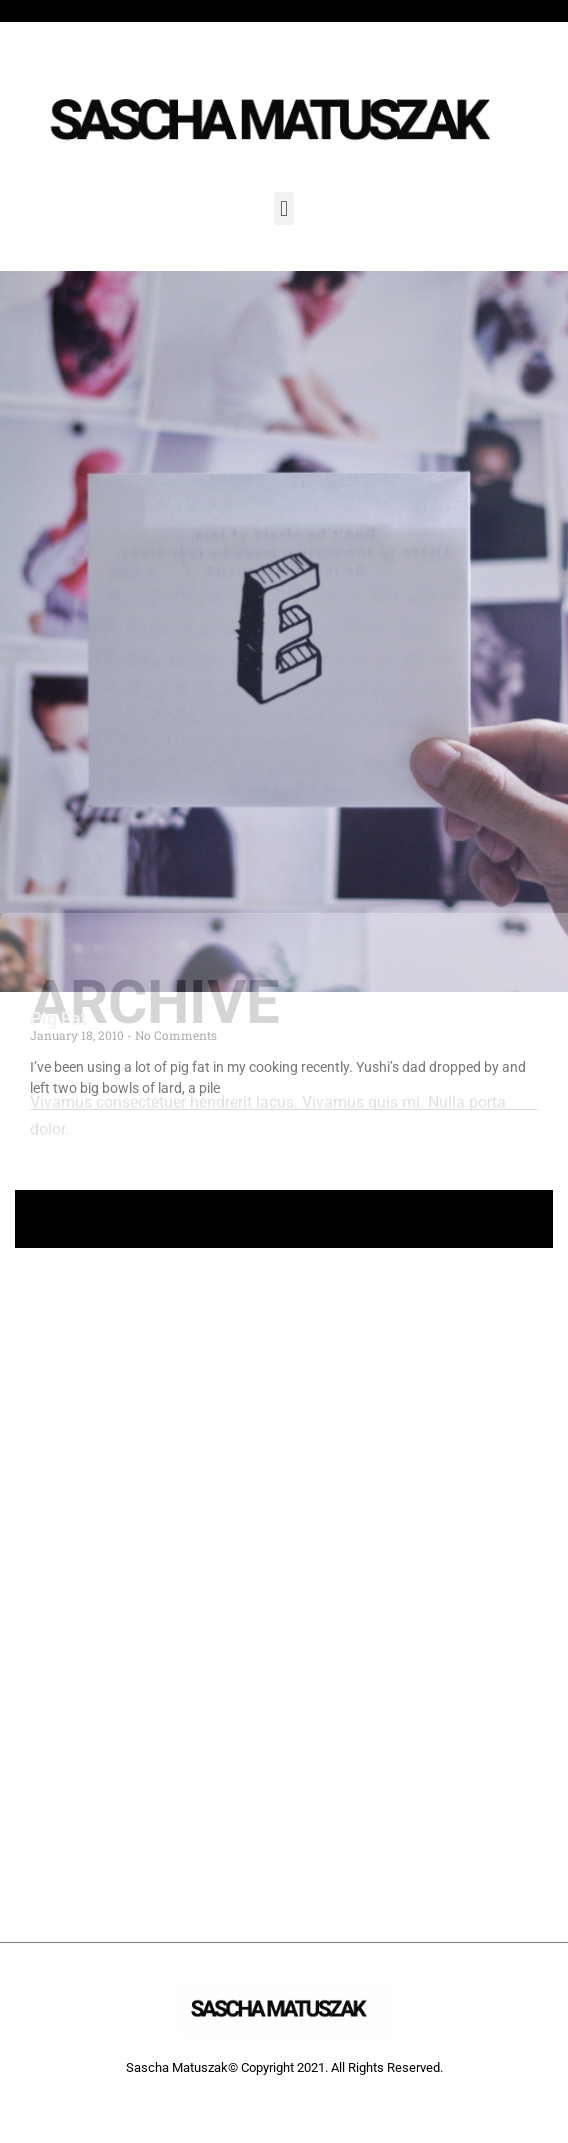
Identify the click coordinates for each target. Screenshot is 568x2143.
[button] (283, 208)
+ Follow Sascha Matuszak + (284, 1218)
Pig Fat (58, 1018)
